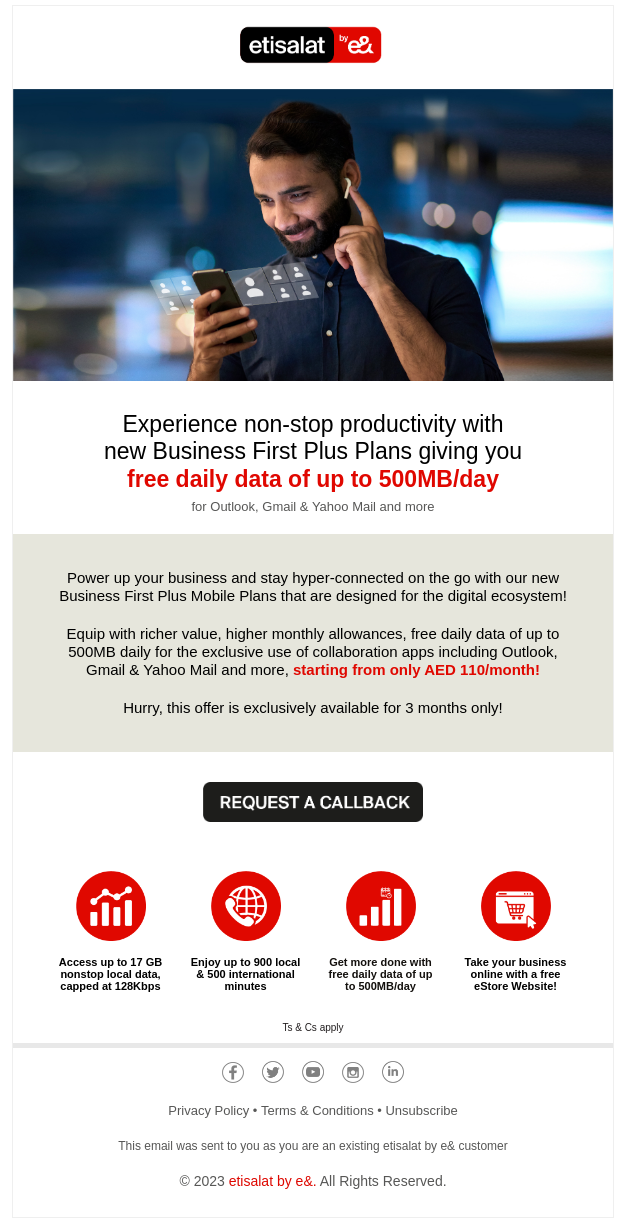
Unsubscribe (421, 1110)
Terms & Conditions (317, 1110)
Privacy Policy (208, 1110)
